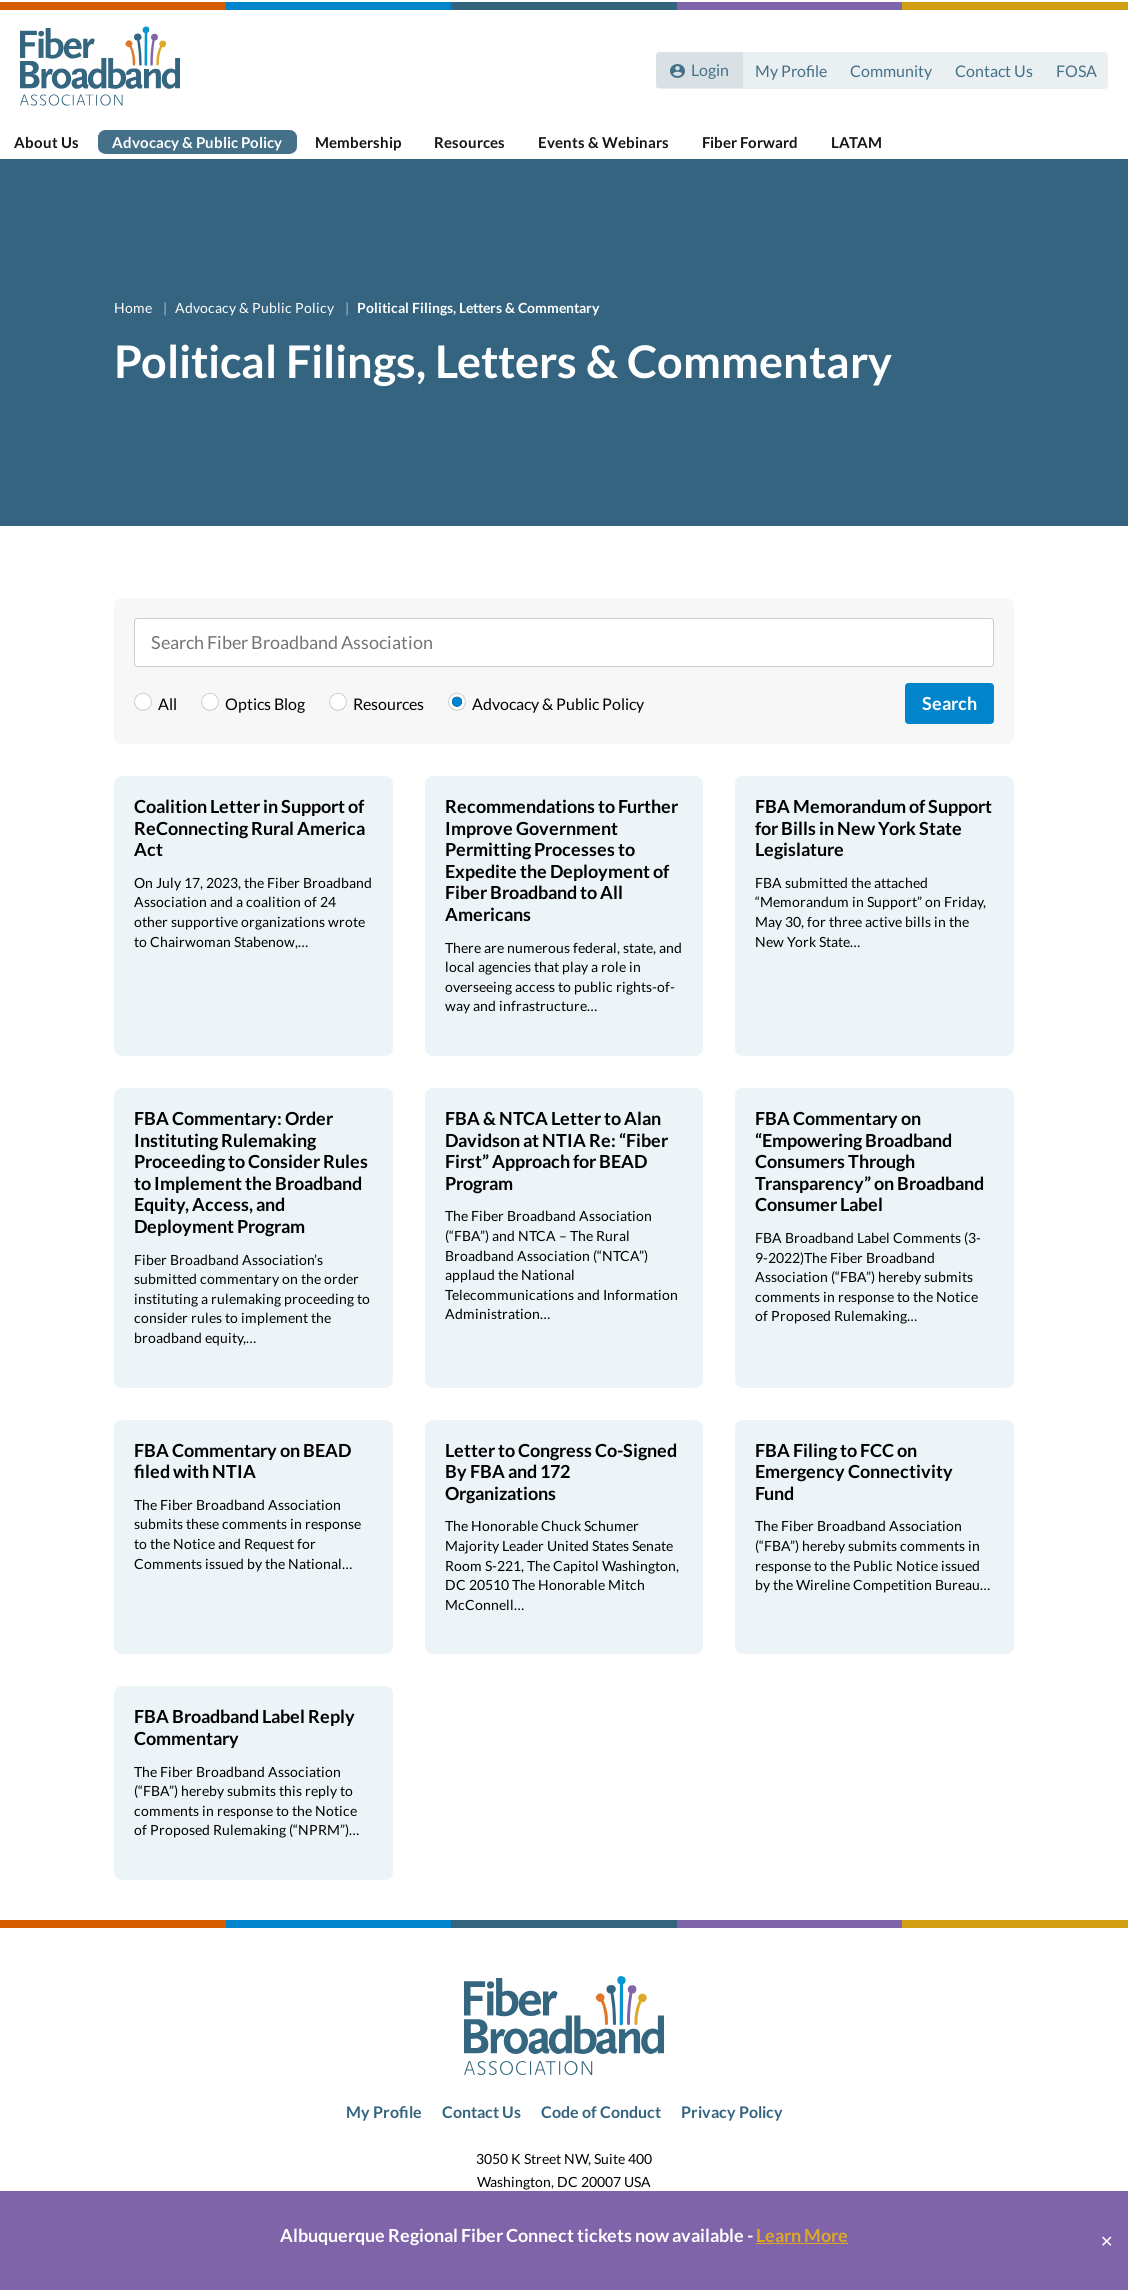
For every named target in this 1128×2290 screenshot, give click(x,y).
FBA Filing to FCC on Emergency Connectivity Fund (854, 1495)
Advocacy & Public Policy (216, 152)
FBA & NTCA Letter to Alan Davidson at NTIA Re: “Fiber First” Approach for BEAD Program (556, 1175)
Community (888, 67)
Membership (376, 152)
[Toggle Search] (1084, 152)
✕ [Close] (1106, 2240)
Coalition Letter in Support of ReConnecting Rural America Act (249, 852)
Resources (486, 152)
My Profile (787, 67)
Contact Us (992, 67)
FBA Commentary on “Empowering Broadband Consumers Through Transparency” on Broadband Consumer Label (869, 1186)
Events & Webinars (619, 152)
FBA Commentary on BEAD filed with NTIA (242, 1485)
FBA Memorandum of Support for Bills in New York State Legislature (873, 852)
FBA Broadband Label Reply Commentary (244, 1752)
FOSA (1075, 67)
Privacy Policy (732, 2136)
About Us (66, 152)
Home (134, 331)
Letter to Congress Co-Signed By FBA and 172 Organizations (561, 1495)
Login (708, 67)
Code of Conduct (601, 2136)
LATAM (870, 152)
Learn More (802, 2235)
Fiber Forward (765, 152)
